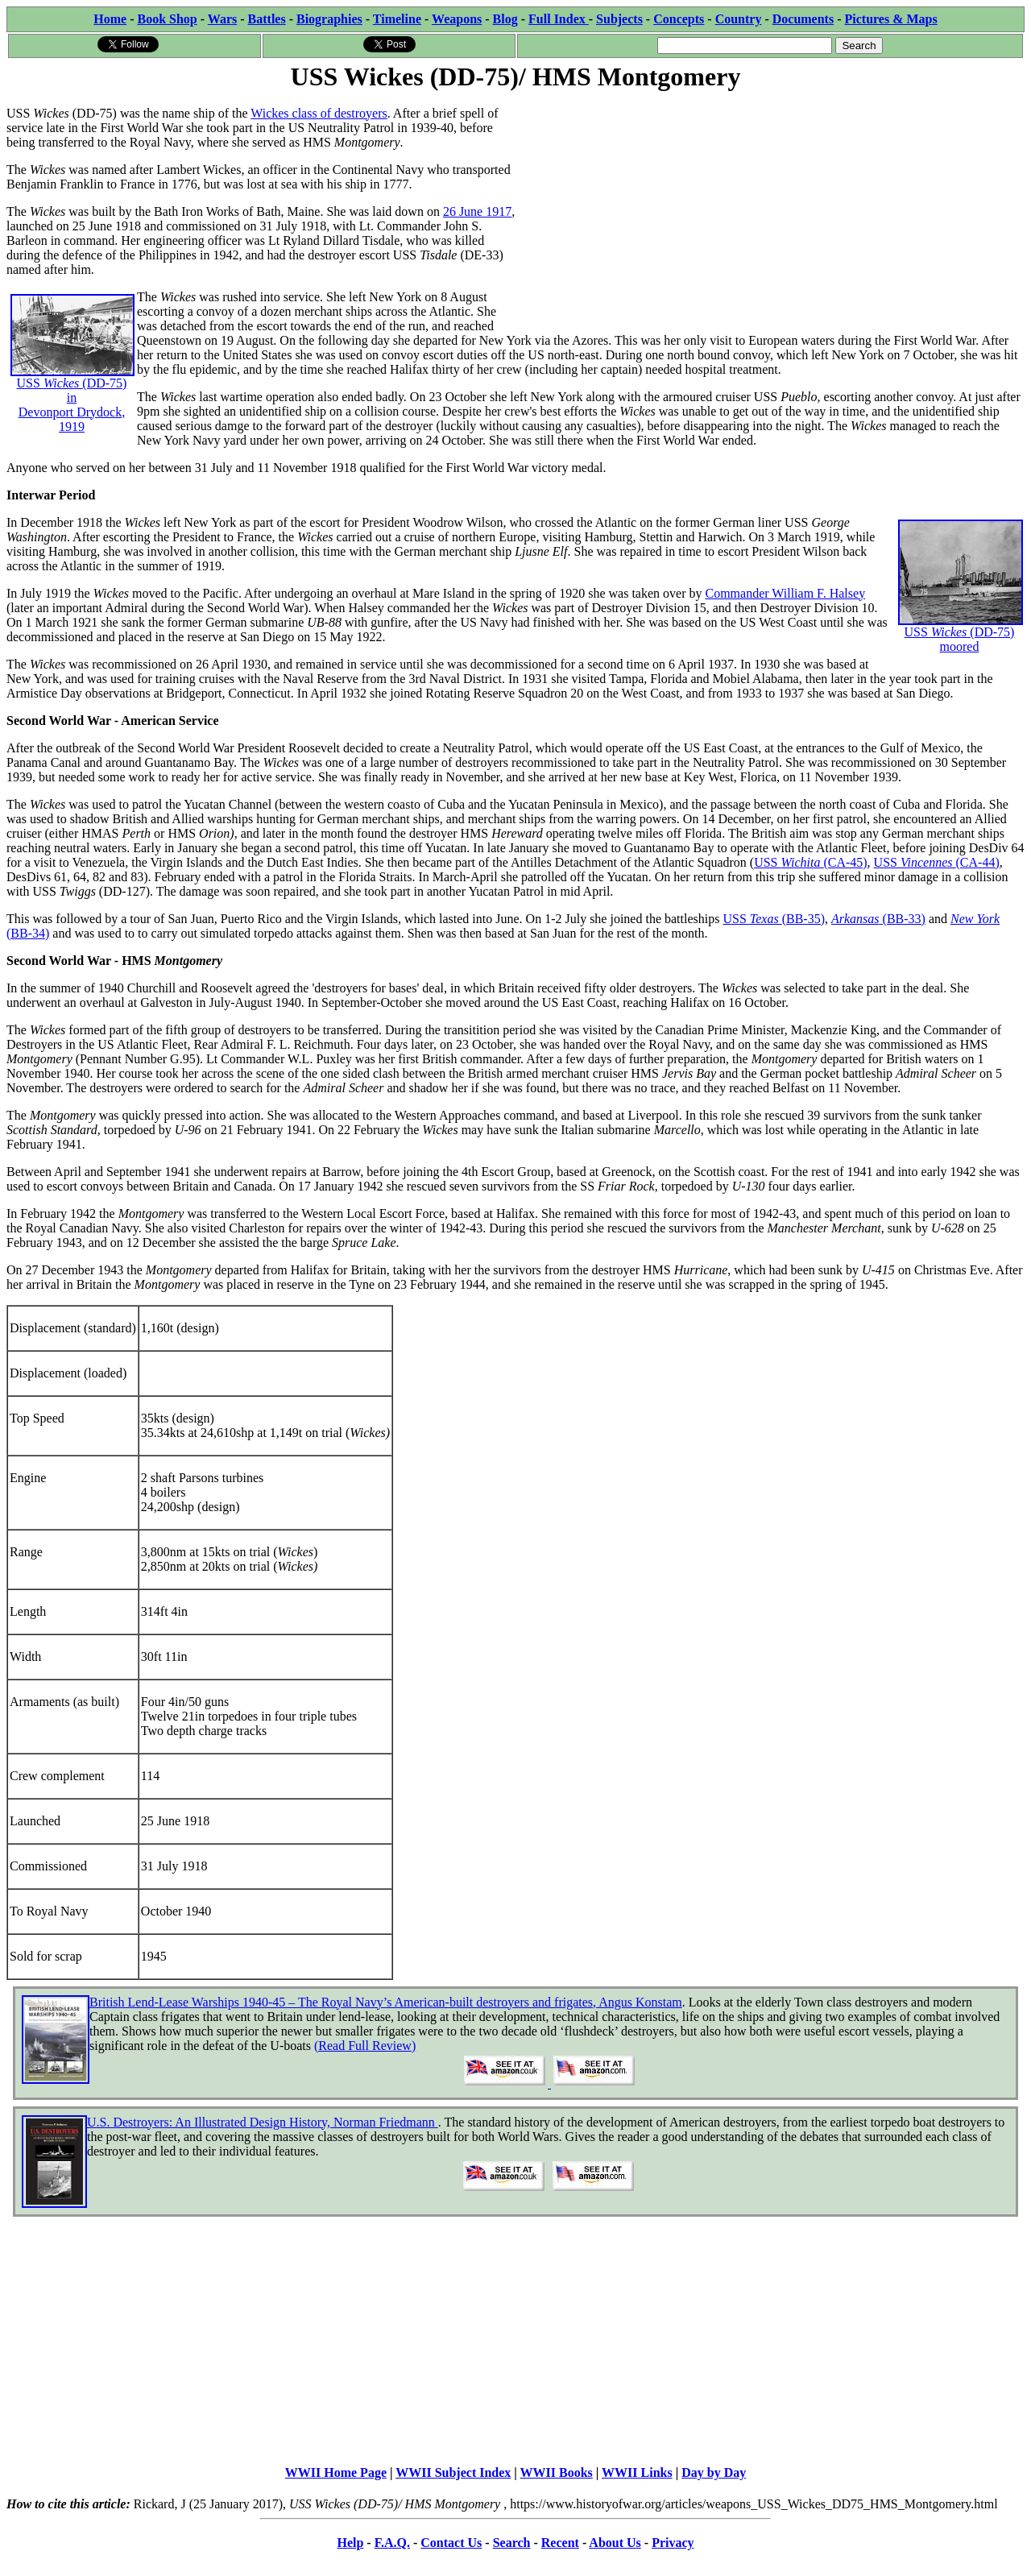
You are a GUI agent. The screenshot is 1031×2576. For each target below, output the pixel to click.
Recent (560, 2542)
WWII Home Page (336, 2472)
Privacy (673, 2542)
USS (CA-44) (937, 862)
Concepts (678, 19)
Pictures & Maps (891, 19)
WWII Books (556, 2472)
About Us (614, 2542)
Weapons (457, 19)
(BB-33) (902, 919)
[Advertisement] (770, 207)
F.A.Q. (392, 2542)
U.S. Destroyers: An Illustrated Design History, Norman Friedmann (262, 2122)
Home (109, 19)
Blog (505, 19)
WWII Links (637, 2472)
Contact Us (451, 2542)
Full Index (558, 19)
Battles (267, 19)
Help (350, 2542)
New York (975, 919)
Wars (222, 19)
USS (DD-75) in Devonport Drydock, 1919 (72, 379)
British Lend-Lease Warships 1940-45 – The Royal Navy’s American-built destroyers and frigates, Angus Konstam (385, 2002)
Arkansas (855, 919)
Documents (803, 19)
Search (512, 2542)
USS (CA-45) (810, 862)
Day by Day (713, 2472)
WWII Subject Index (453, 2472)
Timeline (397, 19)
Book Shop (167, 19)
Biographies (329, 19)
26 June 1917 (477, 211)
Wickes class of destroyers (319, 113)
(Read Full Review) (365, 2045)
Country (738, 19)
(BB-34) (27, 933)
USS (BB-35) (774, 919)
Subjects (619, 19)
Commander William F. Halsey (785, 593)
